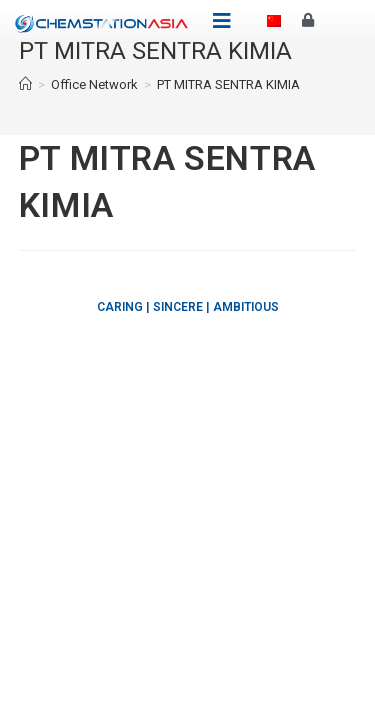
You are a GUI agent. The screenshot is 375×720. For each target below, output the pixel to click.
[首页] (25, 84)
